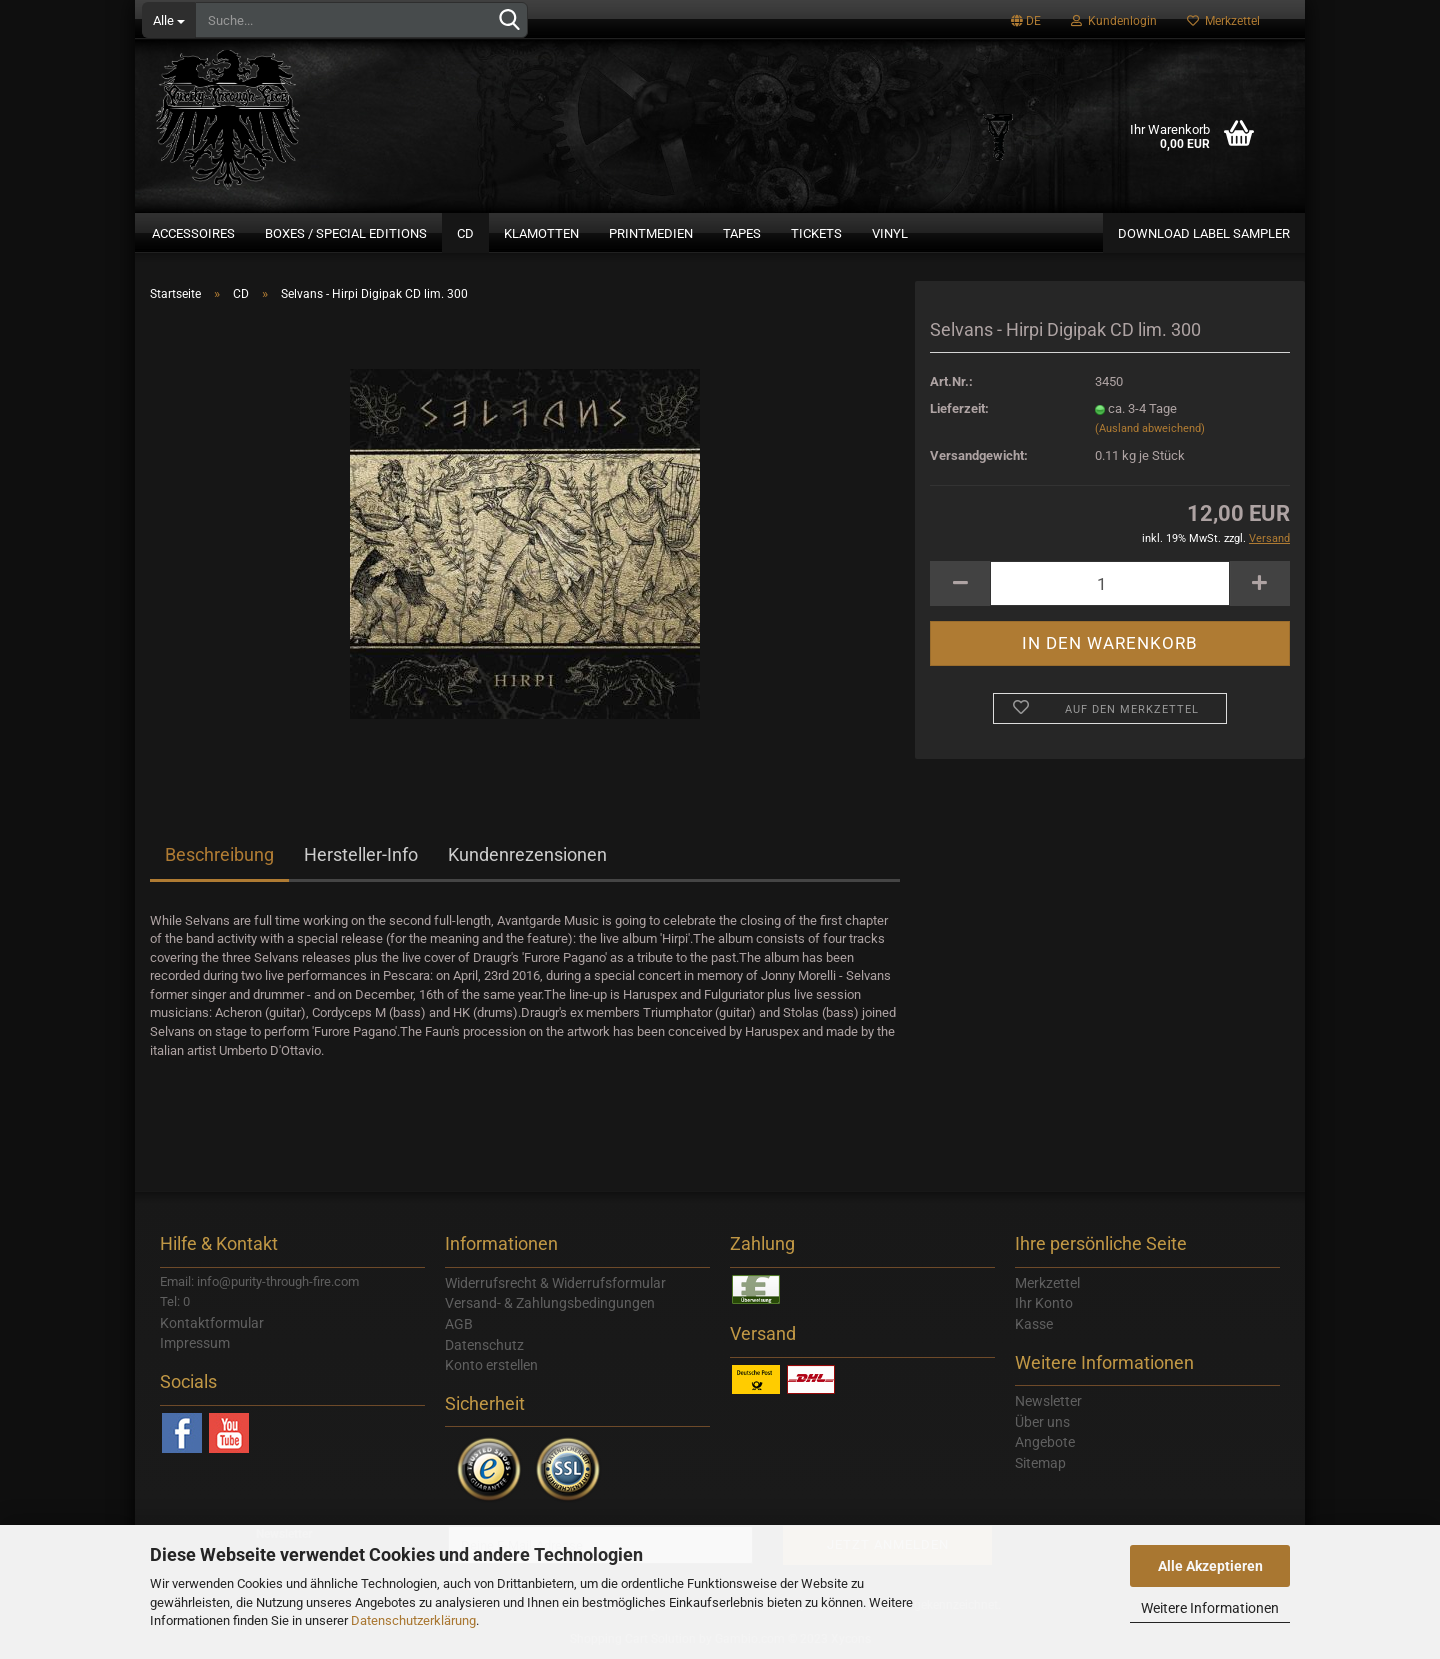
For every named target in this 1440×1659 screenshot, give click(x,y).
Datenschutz (484, 1345)
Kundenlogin (1114, 21)
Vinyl (890, 233)
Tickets (816, 233)
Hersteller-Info (361, 854)
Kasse (1034, 1324)
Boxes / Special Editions (346, 233)
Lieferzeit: (959, 408)
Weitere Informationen (1210, 1608)
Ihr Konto (1044, 1303)
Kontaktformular (212, 1323)
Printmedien (651, 233)
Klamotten (541, 233)
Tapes (742, 233)
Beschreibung (219, 854)
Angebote (1045, 1442)
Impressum (195, 1343)
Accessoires (193, 233)
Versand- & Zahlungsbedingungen (550, 1303)
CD (465, 233)
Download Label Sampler (1204, 233)
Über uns (1042, 1422)
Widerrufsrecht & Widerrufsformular (555, 1283)
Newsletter (1048, 1401)
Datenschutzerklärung (413, 1620)
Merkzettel (1223, 21)
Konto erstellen (491, 1365)
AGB (459, 1324)
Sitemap (1040, 1463)
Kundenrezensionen (527, 854)
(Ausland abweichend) (1150, 428)
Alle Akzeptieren (1210, 1566)
